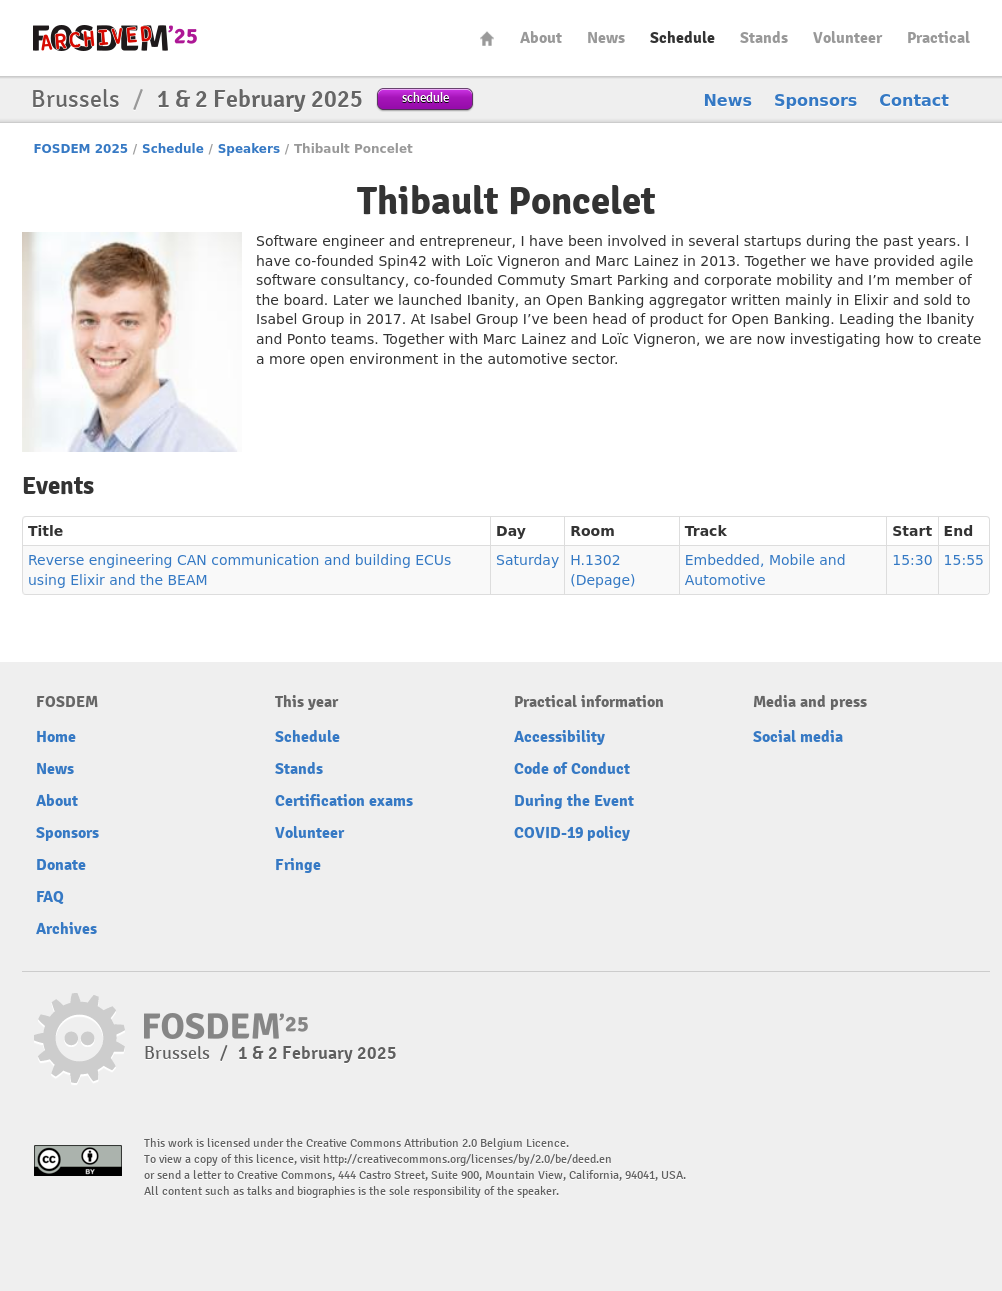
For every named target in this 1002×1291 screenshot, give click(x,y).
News (606, 38)
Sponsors (815, 100)
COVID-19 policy (572, 833)
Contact (914, 100)
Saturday (527, 560)
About (541, 38)
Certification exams (344, 801)
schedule (425, 97)
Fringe (298, 865)
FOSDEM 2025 (80, 149)
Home (487, 38)
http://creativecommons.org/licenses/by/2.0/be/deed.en (467, 1159)
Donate (61, 865)
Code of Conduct (572, 769)
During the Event (574, 801)
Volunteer (847, 38)
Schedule (682, 38)
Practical (938, 38)
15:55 (964, 560)
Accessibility (559, 737)
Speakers (249, 149)
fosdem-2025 (115, 38)
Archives (66, 929)
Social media (798, 737)
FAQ (50, 897)
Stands (764, 38)
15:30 (912, 560)
